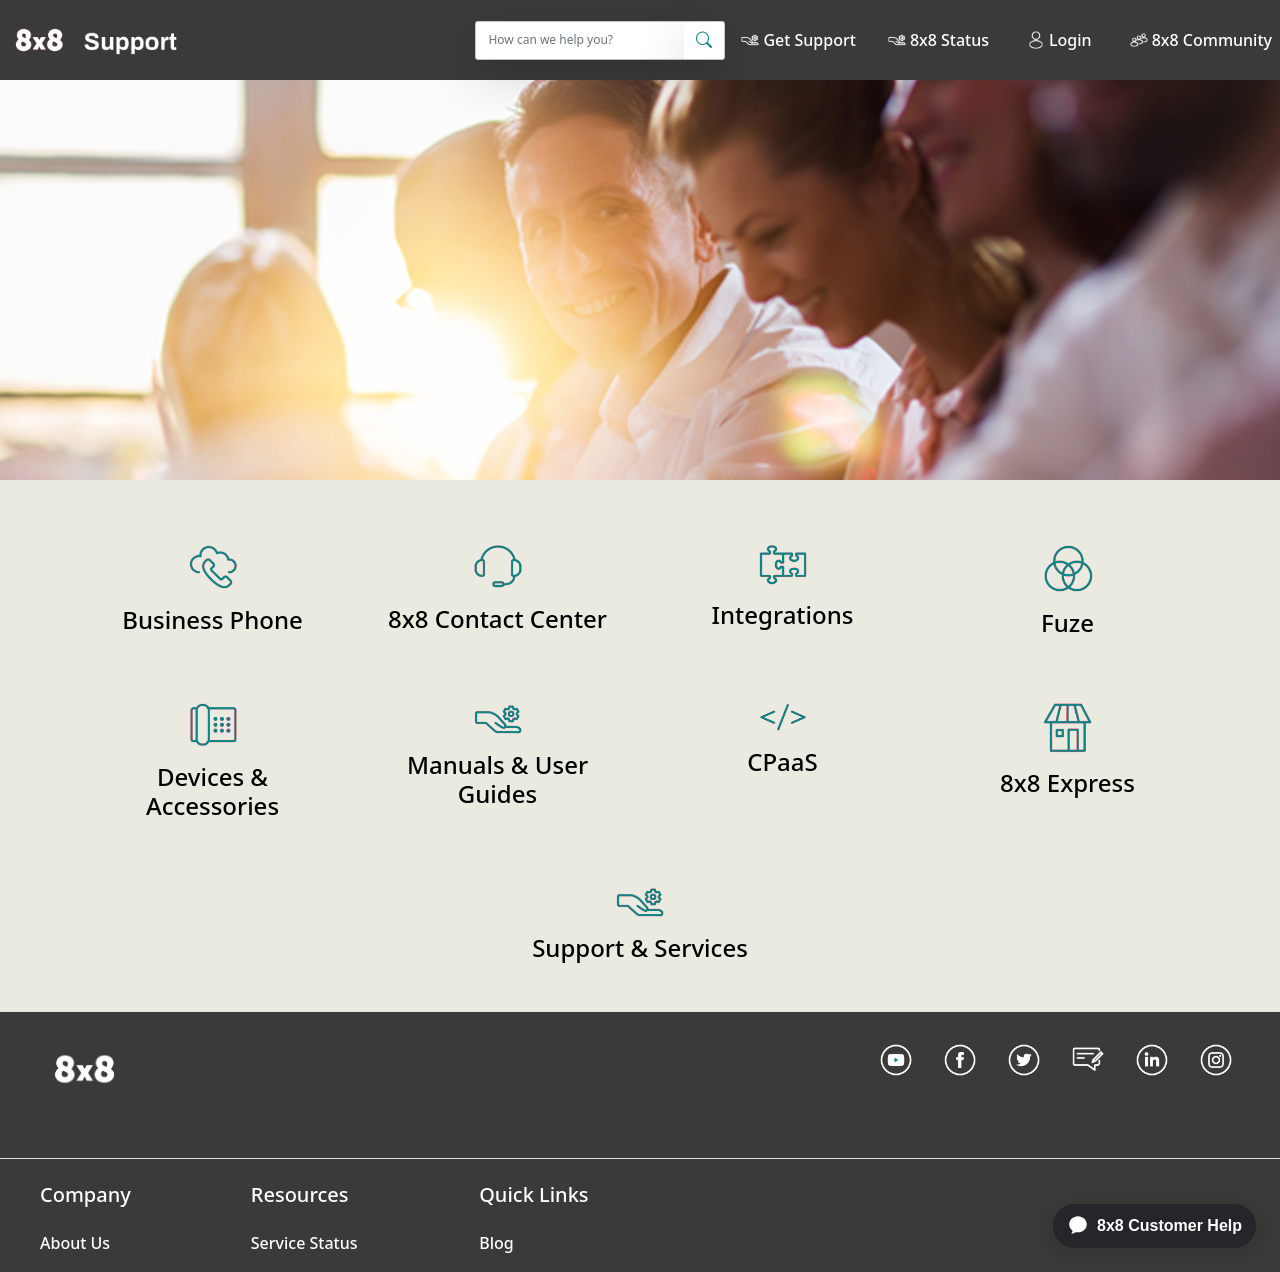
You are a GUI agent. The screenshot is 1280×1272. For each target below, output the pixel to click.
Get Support (809, 40)
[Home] (96, 40)
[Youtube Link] (896, 1085)
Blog (496, 1243)
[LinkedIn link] (1152, 1085)
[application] (1144, 1226)
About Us (75, 1243)
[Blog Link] (1088, 1085)
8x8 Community (1212, 40)
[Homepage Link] (84, 1067)
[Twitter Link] (1024, 1085)
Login (1059, 40)
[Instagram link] (1216, 1085)
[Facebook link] (960, 1085)
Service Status (304, 1243)
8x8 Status (949, 40)
